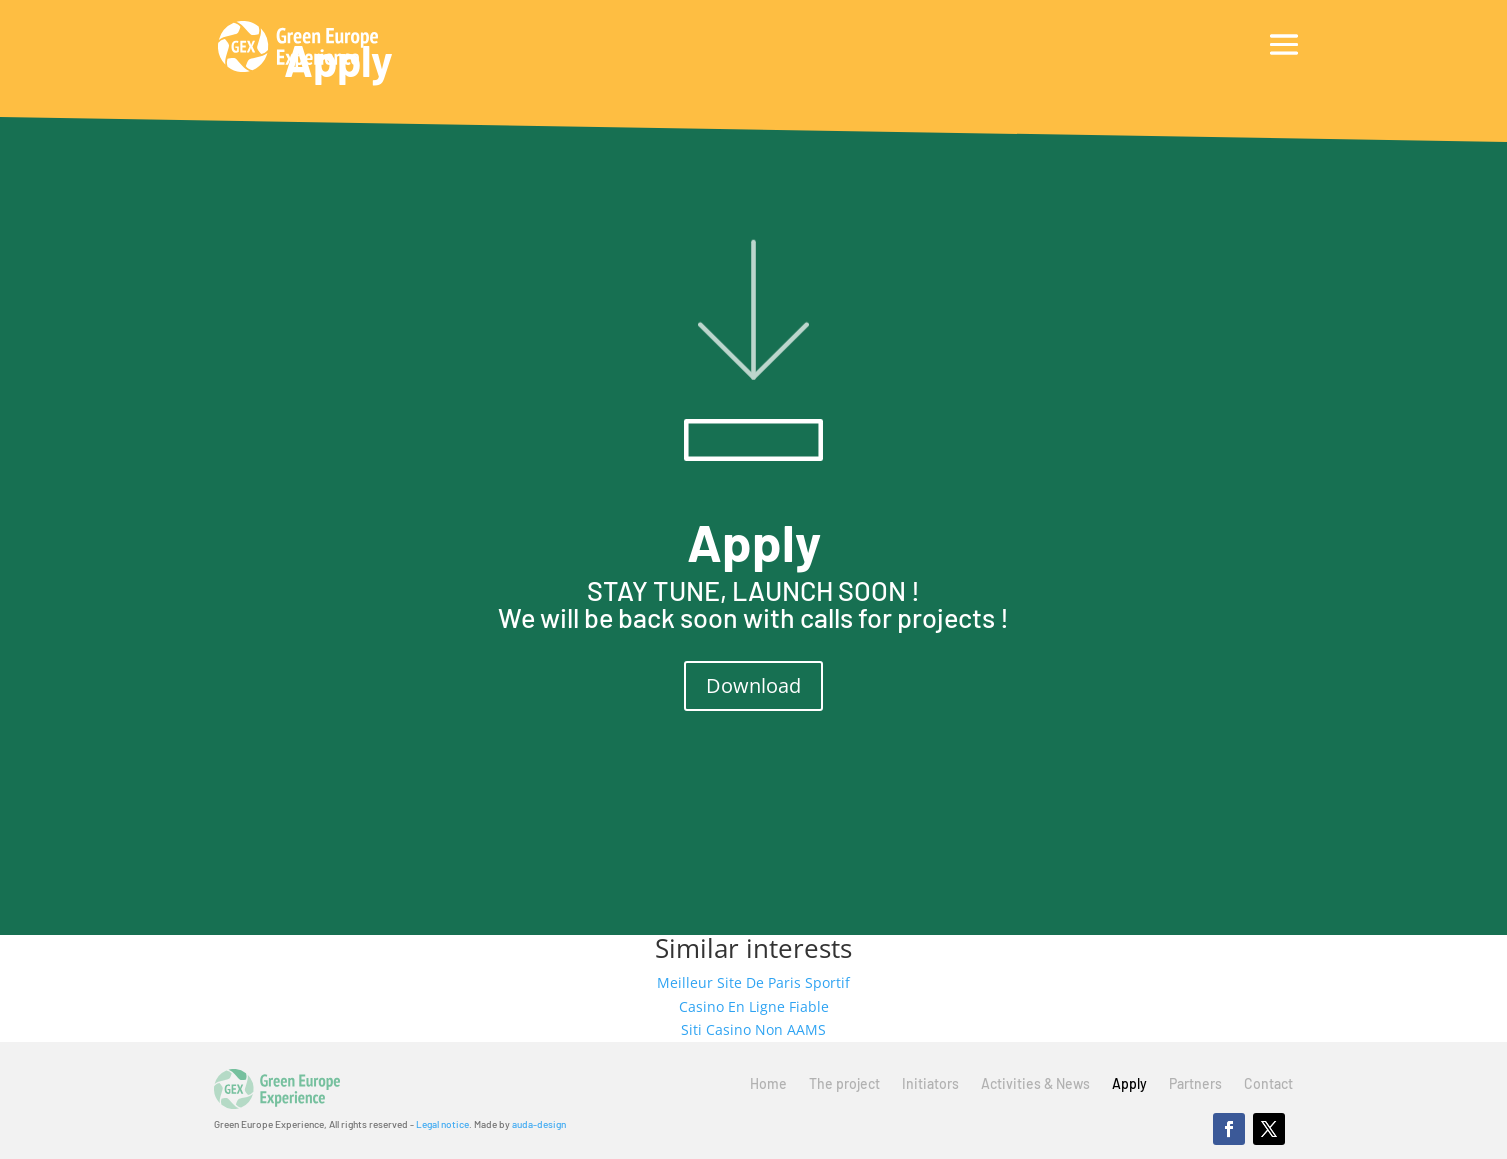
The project (844, 1084)
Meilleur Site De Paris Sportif (753, 982)
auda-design (539, 1124)
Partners (1195, 1084)
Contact (1268, 1084)
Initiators (930, 1084)
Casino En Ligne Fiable (754, 1006)
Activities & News (1035, 1084)
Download (753, 685)
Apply (1129, 1084)
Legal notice (442, 1124)
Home (768, 1084)
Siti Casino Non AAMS (753, 1029)
